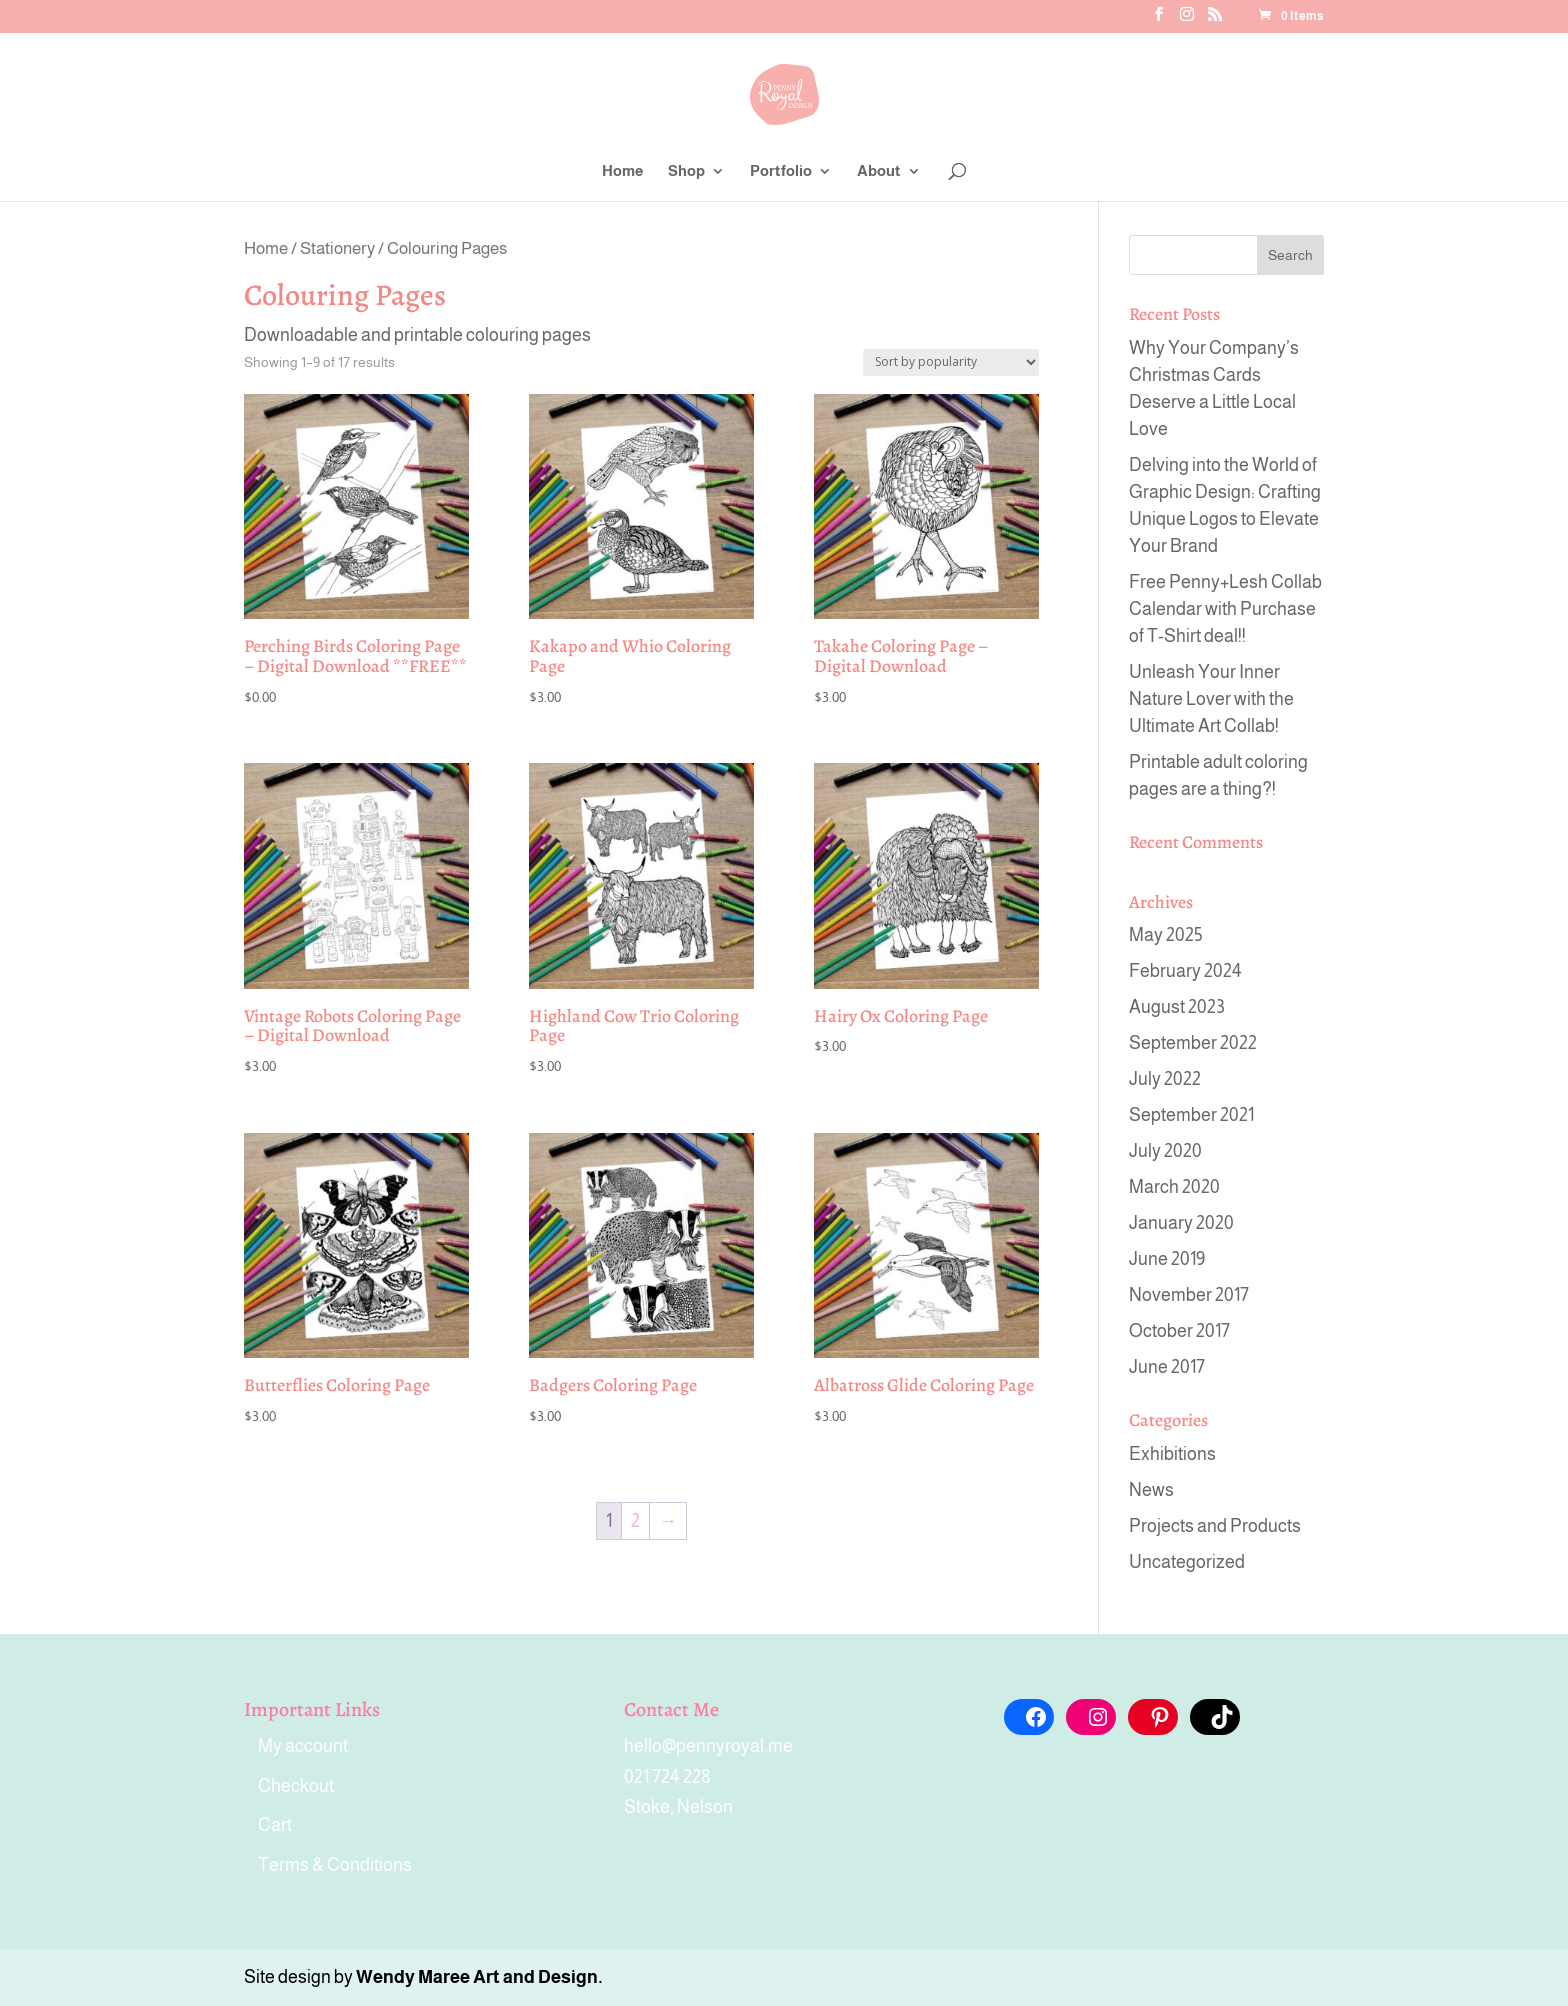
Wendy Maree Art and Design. (479, 1977)
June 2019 (1167, 1259)
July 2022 (1165, 1079)
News (1151, 1490)
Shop (686, 171)
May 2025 (1166, 935)
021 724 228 (667, 1777)
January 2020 (1181, 1223)
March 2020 (1174, 1187)
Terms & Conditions (335, 1865)
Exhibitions (1172, 1454)
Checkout (296, 1786)
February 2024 (1185, 971)
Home (622, 171)
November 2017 (1189, 1295)
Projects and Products (1215, 1526)
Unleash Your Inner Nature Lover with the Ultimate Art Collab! (1211, 699)
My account (303, 1746)
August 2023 (1177, 1007)
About (879, 171)
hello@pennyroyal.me (708, 1746)
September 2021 (1191, 1115)
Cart (275, 1825)
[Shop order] (951, 362)
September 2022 (1193, 1043)
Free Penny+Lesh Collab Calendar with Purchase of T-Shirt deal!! (1225, 609)
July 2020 (1165, 1151)
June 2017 (1167, 1367)
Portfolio (781, 171)
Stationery (337, 248)
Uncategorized (1187, 1562)
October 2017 (1179, 1331)
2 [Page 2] (635, 1521)
